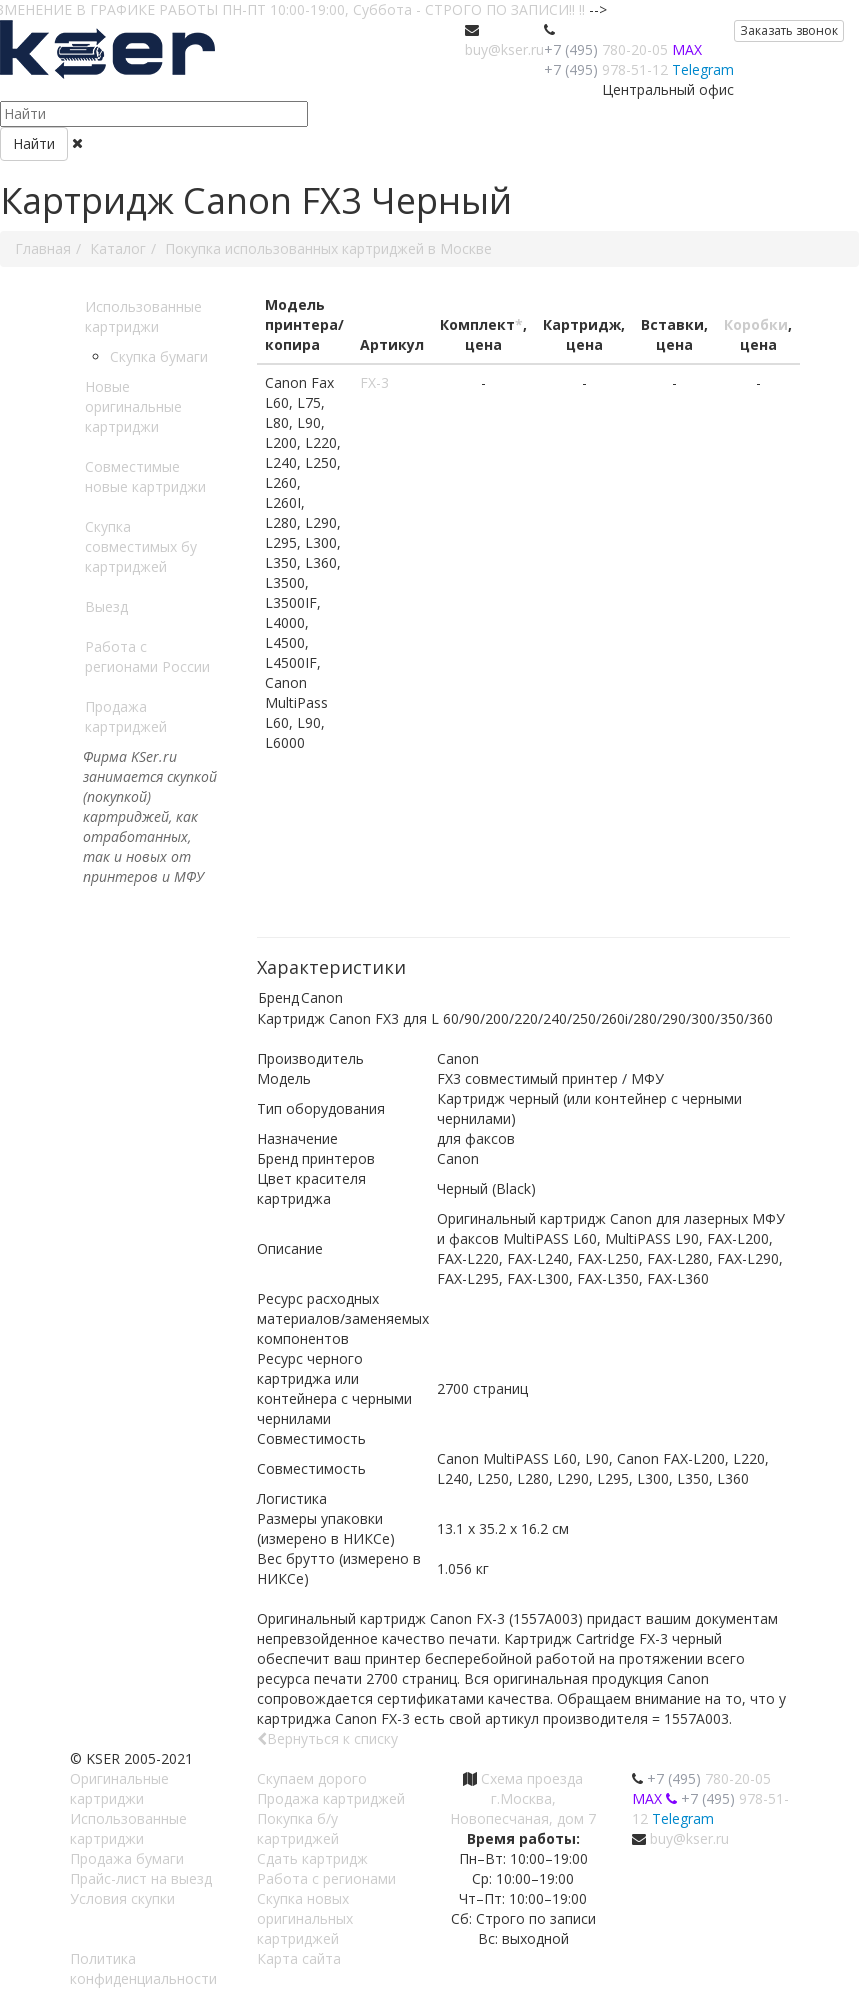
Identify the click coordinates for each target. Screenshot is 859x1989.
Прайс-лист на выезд (141, 1878)
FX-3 (374, 382)
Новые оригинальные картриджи (133, 406)
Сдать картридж (312, 1858)
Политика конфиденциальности (143, 1968)
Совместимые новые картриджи (145, 476)
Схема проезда (532, 1778)
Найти (34, 143)
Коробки (756, 324)
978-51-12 (606, 69)
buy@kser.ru (504, 49)
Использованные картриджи (143, 316)
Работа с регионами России (147, 656)
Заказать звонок (789, 30)
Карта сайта (299, 1958)
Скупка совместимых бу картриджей (141, 546)
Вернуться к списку (327, 1738)
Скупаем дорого (312, 1778)
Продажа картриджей (126, 716)
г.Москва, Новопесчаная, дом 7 (523, 1808)
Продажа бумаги (127, 1858)
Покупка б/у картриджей (298, 1828)
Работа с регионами (326, 1878)
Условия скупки (122, 1898)
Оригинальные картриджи (119, 1788)
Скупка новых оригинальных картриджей (305, 1918)
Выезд (106, 606)
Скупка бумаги (159, 356)
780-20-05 (606, 49)
